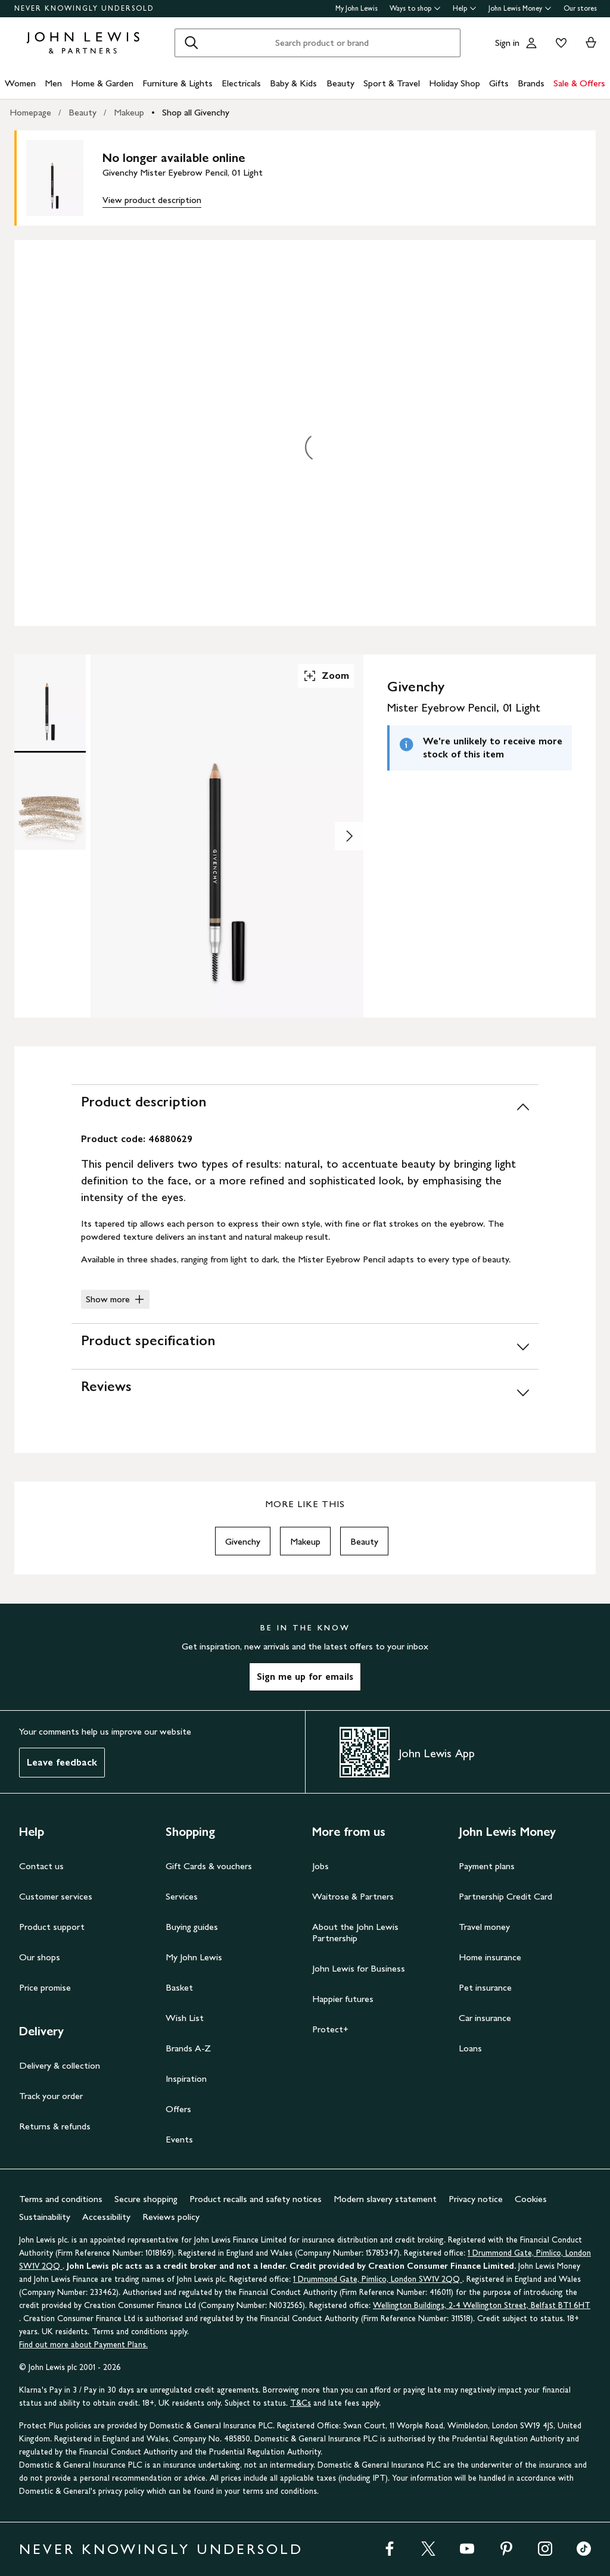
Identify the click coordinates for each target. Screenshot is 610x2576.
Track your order (51, 2095)
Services (182, 1896)
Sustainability (44, 2216)
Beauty (340, 83)
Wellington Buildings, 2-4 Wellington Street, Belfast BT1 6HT (481, 2305)
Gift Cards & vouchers (209, 1866)
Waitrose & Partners (353, 1896)
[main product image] (64, 178)
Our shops (39, 1957)
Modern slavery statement (385, 2198)
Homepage (30, 112)
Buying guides (192, 1926)
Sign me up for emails (305, 1676)
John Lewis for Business (358, 1968)
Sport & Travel (391, 83)
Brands (531, 83)
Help (465, 8)
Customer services (55, 1896)
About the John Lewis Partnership (355, 1932)
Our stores (580, 8)
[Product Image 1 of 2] (50, 702)
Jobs (320, 1866)
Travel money (484, 1926)
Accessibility (106, 2216)
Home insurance (490, 1957)
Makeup (129, 112)
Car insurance (485, 2017)
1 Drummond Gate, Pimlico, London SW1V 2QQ (377, 2279)
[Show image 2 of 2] (349, 836)
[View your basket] (591, 43)
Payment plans (487, 1866)
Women (20, 83)
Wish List (185, 2017)
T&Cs (300, 2403)
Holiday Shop (454, 83)
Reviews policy (171, 2216)
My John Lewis (356, 8)
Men (53, 83)
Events (179, 2139)
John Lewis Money (520, 8)
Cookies (531, 2198)
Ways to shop (415, 8)
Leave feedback (62, 1762)
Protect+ (330, 2029)
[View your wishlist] (558, 43)
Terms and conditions (60, 2198)
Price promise (45, 1987)
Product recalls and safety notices (255, 2198)
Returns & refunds (55, 2126)
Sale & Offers (579, 83)
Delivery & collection (59, 2065)
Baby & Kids (293, 83)
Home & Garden (102, 83)
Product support (52, 1926)
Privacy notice (476, 2198)
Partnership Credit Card (505, 1896)
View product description (151, 199)
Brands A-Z (188, 2048)
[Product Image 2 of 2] (50, 802)
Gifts (499, 83)
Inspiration (186, 2078)
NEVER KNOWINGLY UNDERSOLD (84, 8)
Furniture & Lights (177, 83)
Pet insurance (485, 1987)
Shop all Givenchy (195, 112)
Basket (179, 1987)
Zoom (326, 676)
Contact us (41, 1866)
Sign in (507, 42)
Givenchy (242, 1541)
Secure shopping (146, 2198)
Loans (470, 2048)
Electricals (241, 83)
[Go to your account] (531, 43)
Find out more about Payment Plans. (83, 2345)
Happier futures (343, 1998)
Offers (178, 2109)
